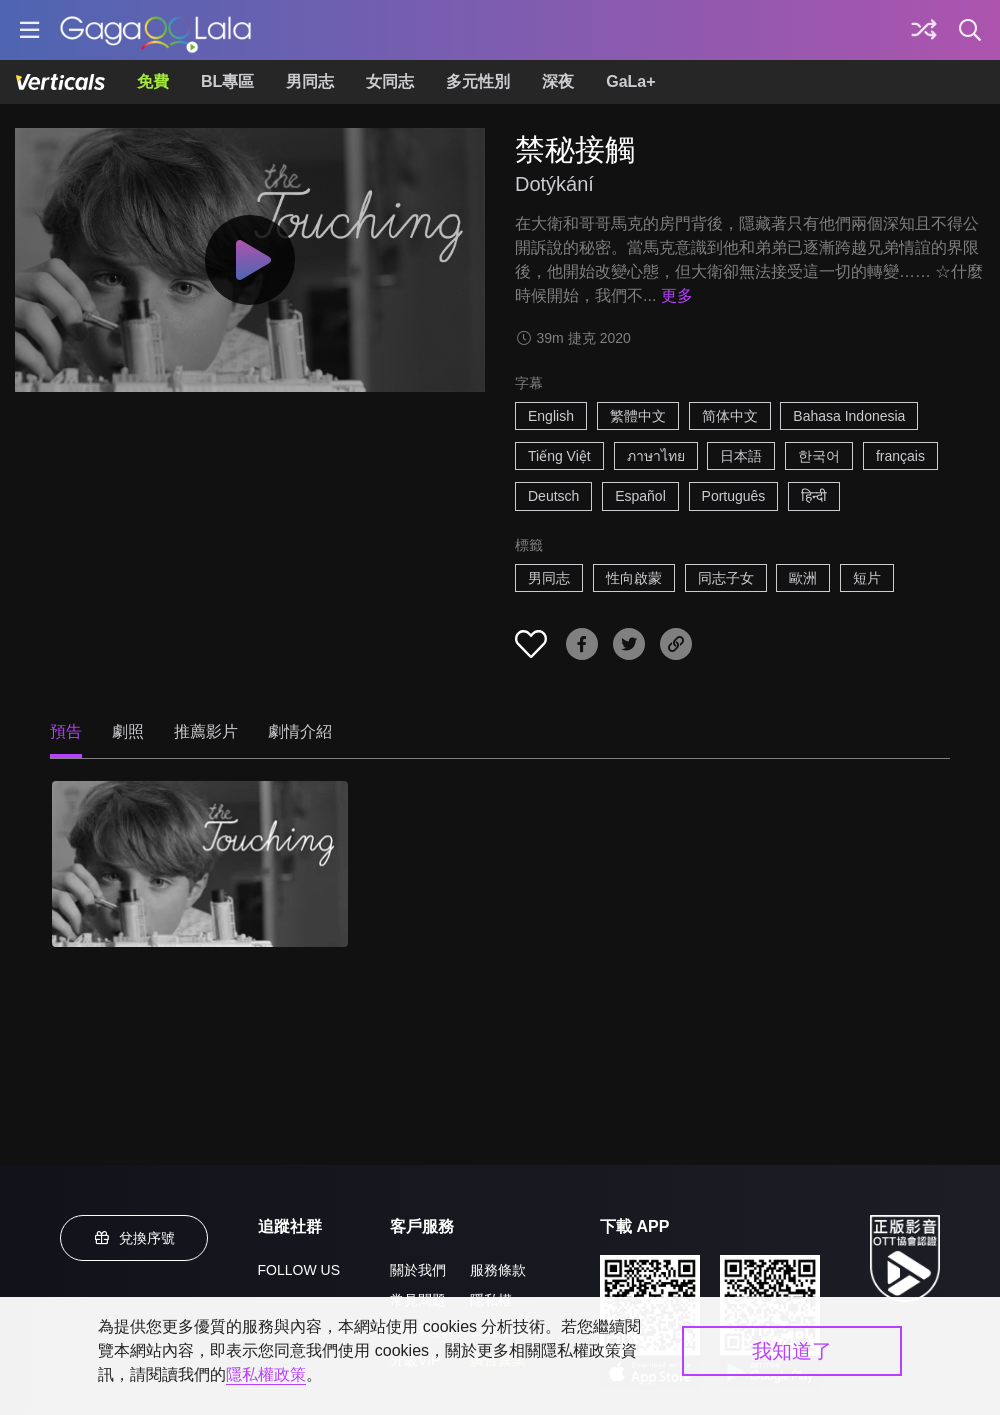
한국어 (819, 456)
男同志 (310, 81)
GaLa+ (630, 81)
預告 (66, 731)
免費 (153, 81)
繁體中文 (638, 416)
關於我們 (418, 1270)
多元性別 (478, 81)
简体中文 (730, 416)
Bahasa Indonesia (849, 416)
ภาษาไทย (656, 456)
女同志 (390, 81)
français (900, 456)
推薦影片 (206, 731)
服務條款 (498, 1270)
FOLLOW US (299, 1270)
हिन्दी (814, 496)
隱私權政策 (266, 1374)
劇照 (128, 731)
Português (734, 496)
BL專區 (227, 81)
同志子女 (726, 578)
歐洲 (803, 578)
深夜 (558, 81)
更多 (677, 295)
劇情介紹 (300, 731)
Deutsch (553, 496)
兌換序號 (134, 1238)
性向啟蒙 (634, 578)
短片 (867, 578)
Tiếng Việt (559, 456)
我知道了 (792, 1351)
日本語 (741, 456)
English (551, 416)
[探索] (924, 30)
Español (640, 496)
